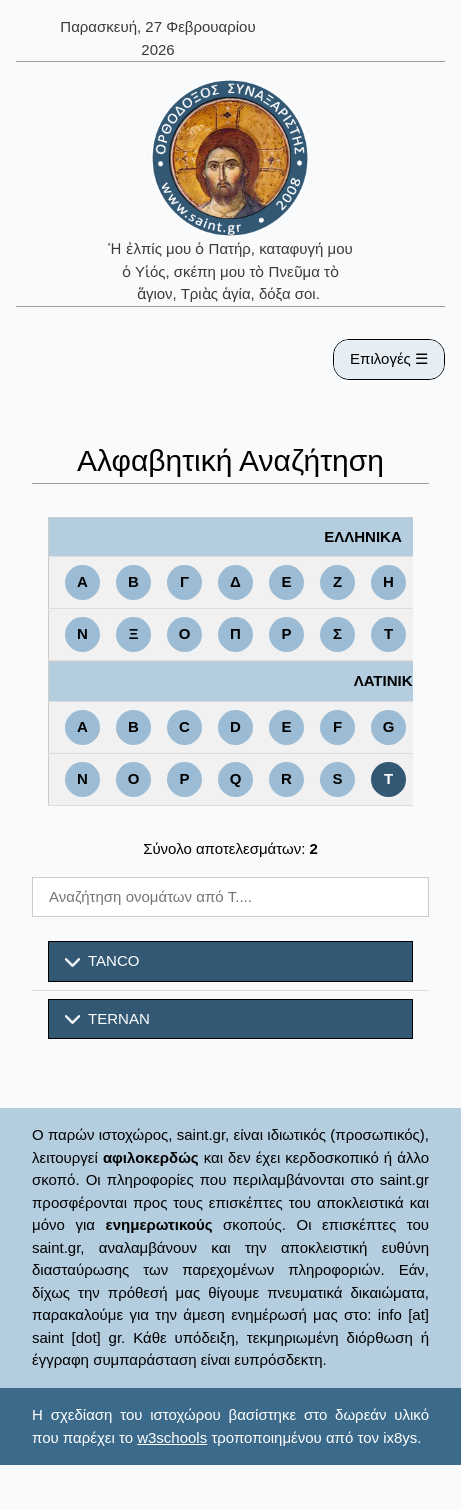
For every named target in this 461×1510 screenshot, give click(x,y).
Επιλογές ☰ (389, 358)
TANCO (102, 961)
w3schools (172, 1437)
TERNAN (107, 1019)
